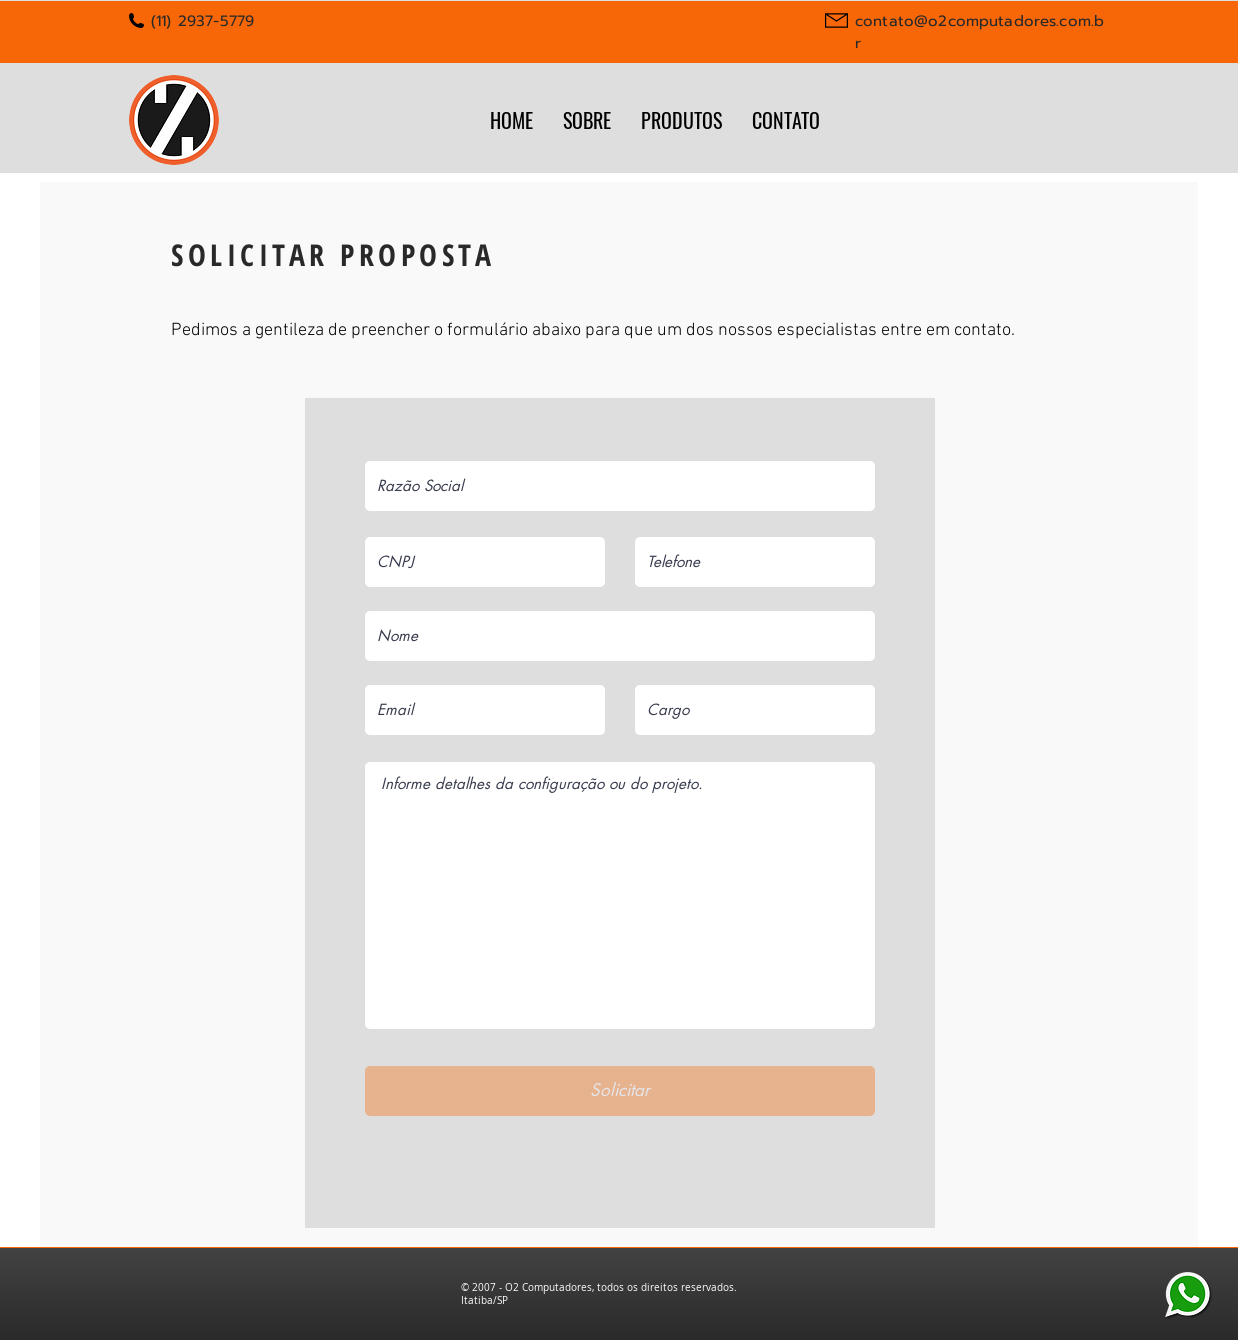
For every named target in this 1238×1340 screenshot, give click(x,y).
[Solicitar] (620, 1091)
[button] (681, 119)
